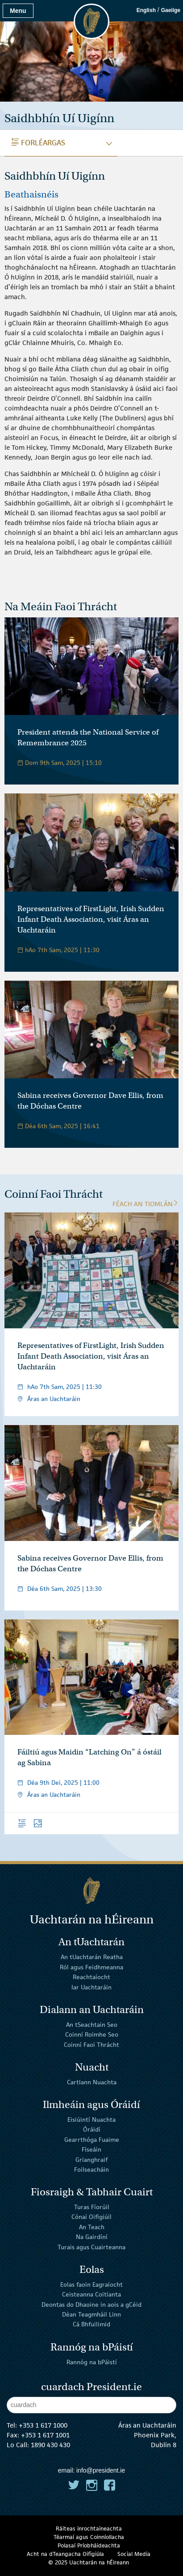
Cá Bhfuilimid (91, 2324)
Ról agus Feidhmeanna (91, 1967)
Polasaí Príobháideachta (89, 2545)
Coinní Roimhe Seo (91, 2034)
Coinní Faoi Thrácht (91, 2044)
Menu (18, 10)
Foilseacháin (91, 2169)
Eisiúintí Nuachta (91, 2120)
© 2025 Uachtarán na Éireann (88, 2562)
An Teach (91, 2227)
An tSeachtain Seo (91, 2025)
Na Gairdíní (92, 2237)
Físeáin (91, 2149)
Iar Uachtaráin (91, 1987)
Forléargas (38, 143)
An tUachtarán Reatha (92, 1957)
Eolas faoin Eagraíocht (91, 2284)
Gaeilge (170, 10)
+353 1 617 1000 (43, 2425)
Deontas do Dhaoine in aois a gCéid (91, 2304)
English (146, 10)
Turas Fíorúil (91, 2207)
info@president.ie (100, 2470)
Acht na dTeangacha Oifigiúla (65, 2554)
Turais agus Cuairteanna (91, 2247)
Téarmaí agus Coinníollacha (89, 2537)
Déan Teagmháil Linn (91, 2314)
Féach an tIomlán (145, 1204)
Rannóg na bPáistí (92, 2362)
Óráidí (91, 2129)
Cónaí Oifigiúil (91, 2217)
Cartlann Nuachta (91, 2082)
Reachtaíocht (91, 1977)
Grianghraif (91, 2159)
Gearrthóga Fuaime (91, 2140)
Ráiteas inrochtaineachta (89, 2528)
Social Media (133, 2554)
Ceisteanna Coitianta (91, 2294)
